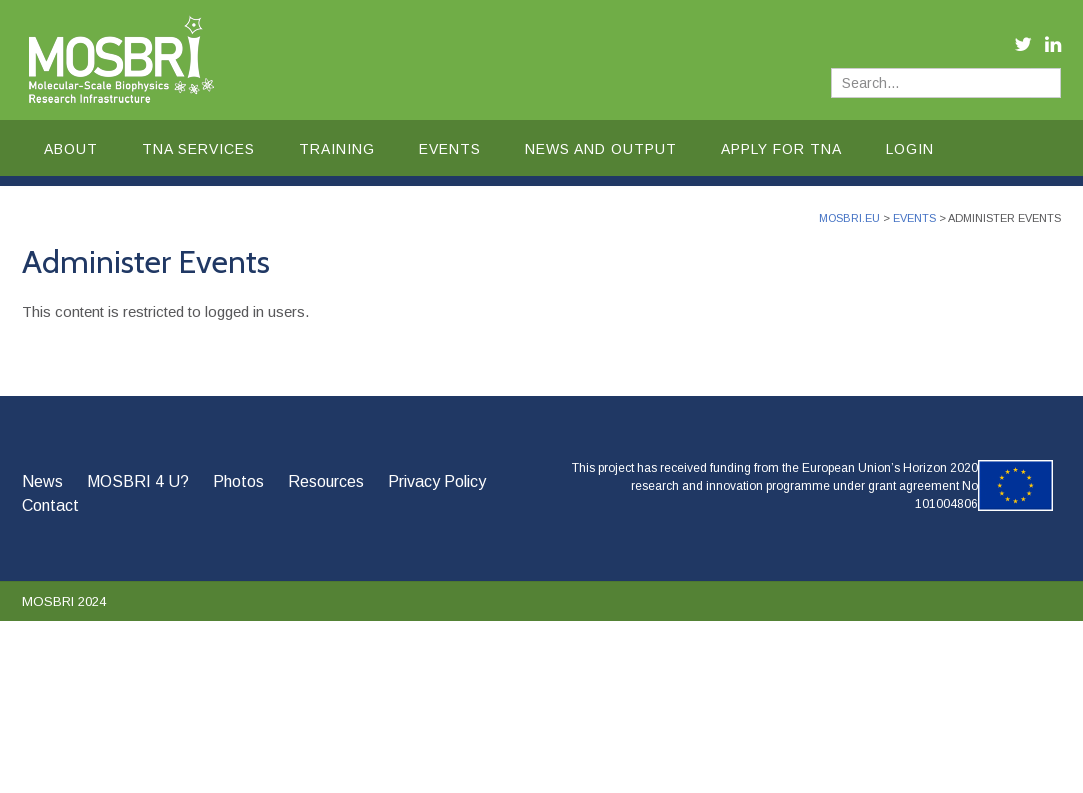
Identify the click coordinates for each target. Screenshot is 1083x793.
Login (910, 149)
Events (450, 149)
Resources (326, 481)
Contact (50, 505)
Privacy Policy (437, 481)
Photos (238, 481)
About (71, 149)
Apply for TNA (781, 149)
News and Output (601, 149)
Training (337, 149)
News (42, 481)
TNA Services (198, 149)
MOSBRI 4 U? (138, 481)
